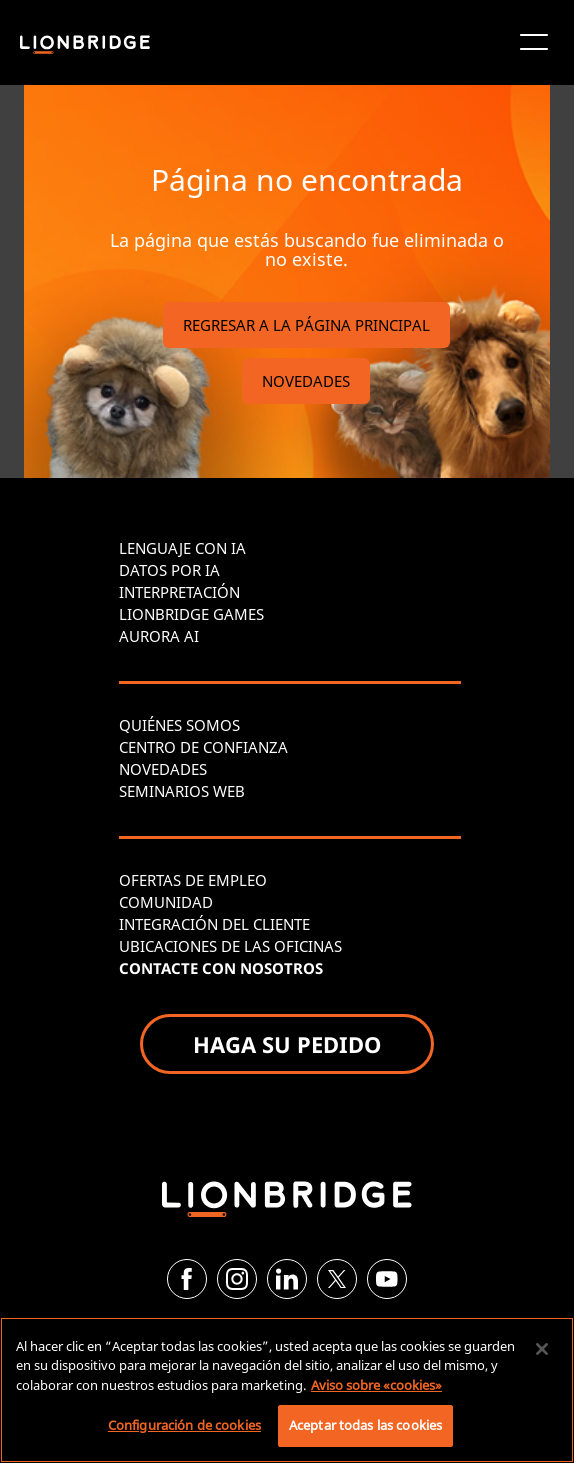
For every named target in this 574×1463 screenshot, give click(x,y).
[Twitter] (337, 1279)
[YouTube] (387, 1279)
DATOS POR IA (169, 570)
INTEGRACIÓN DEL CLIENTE (214, 924)
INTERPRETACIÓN (179, 592)
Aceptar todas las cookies (365, 1425)
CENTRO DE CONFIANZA (203, 747)
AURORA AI (159, 636)
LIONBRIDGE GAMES (191, 614)
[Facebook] (187, 1279)
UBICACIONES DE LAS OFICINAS (230, 946)
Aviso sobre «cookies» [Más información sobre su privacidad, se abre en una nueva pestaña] (376, 1385)
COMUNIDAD (166, 902)
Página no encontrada (307, 179)
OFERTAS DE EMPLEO (193, 880)
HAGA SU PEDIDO (287, 1044)
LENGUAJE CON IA (182, 548)
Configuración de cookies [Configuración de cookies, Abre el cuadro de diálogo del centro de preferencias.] (184, 1425)
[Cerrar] (542, 1349)
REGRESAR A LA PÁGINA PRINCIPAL (306, 325)
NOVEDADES (306, 381)
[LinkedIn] (287, 1279)
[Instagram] (237, 1279)
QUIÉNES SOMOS (179, 725)
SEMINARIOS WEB (182, 791)
